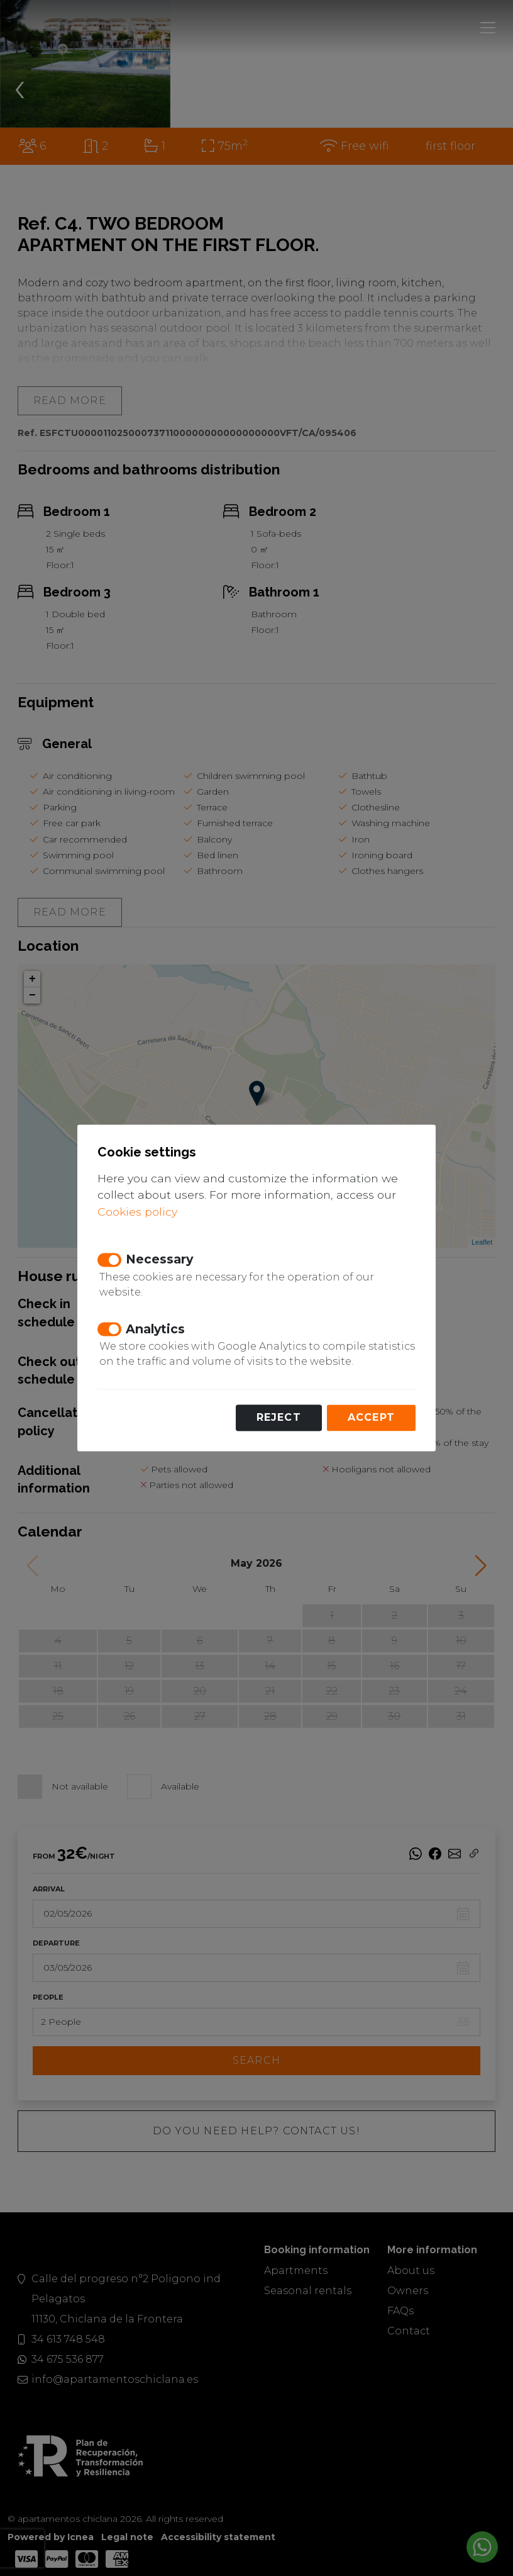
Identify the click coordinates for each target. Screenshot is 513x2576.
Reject (278, 1418)
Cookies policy (137, 1211)
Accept (371, 1418)
